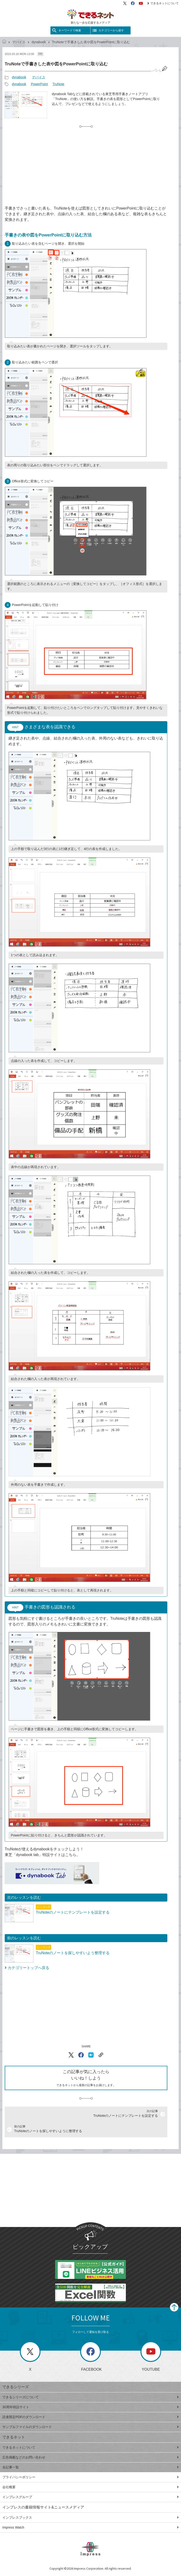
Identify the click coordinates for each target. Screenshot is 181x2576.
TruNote (58, 84)
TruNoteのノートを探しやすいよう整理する (73, 1953)
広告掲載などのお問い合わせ (90, 2457)
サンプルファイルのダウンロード (90, 2427)
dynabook (39, 42)
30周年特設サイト (90, 2407)
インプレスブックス (90, 2517)
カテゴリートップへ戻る (28, 1968)
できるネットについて (163, 3)
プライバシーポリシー (90, 2477)
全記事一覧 (90, 2467)
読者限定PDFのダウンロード (90, 2417)
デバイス (18, 42)
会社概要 (90, 2487)
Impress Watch (90, 2527)
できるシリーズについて (90, 2397)
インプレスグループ (90, 2497)
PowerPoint (39, 84)
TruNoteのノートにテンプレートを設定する (73, 1912)
